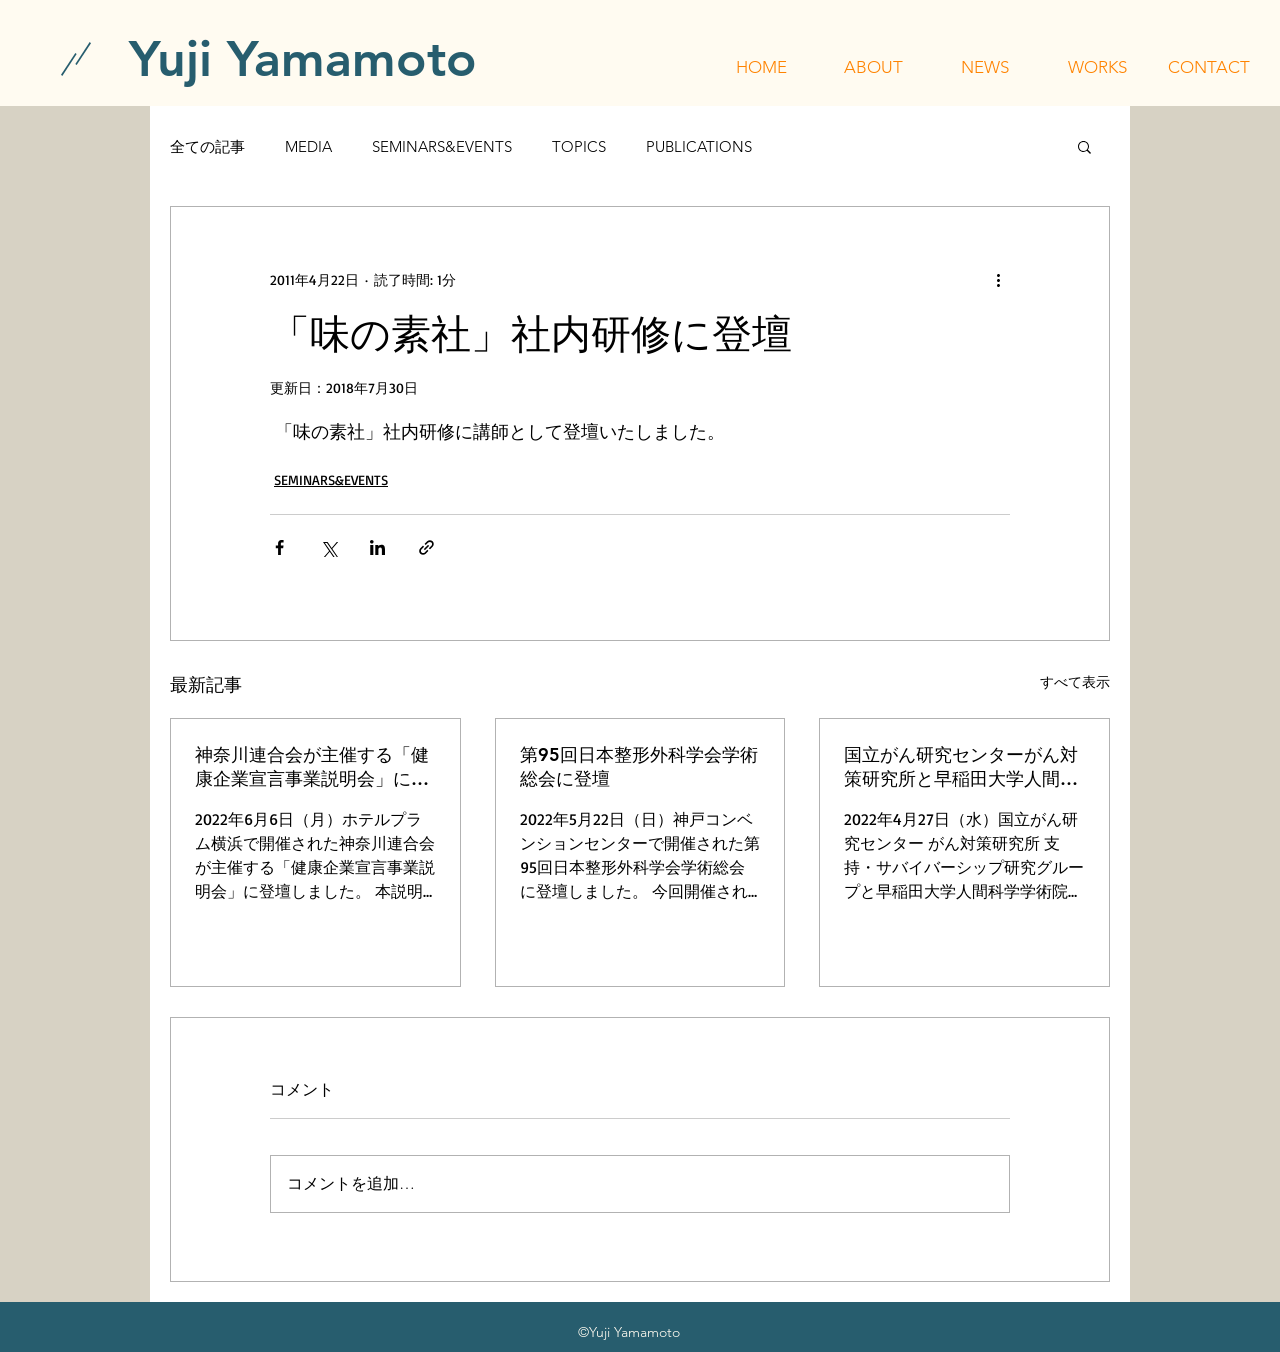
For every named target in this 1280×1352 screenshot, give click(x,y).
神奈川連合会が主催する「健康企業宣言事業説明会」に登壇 (312, 767)
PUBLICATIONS (699, 146)
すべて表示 (1075, 681)
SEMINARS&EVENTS (442, 146)
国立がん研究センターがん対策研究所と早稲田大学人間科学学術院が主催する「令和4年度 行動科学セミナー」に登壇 (963, 767)
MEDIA (308, 146)
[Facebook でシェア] (279, 547)
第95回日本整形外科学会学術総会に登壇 (639, 766)
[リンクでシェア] (426, 547)
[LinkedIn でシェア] (377, 547)
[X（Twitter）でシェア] (328, 547)
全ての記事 (207, 146)
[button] (873, 67)
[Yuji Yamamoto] (303, 58)
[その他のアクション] (998, 279)
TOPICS (579, 146)
